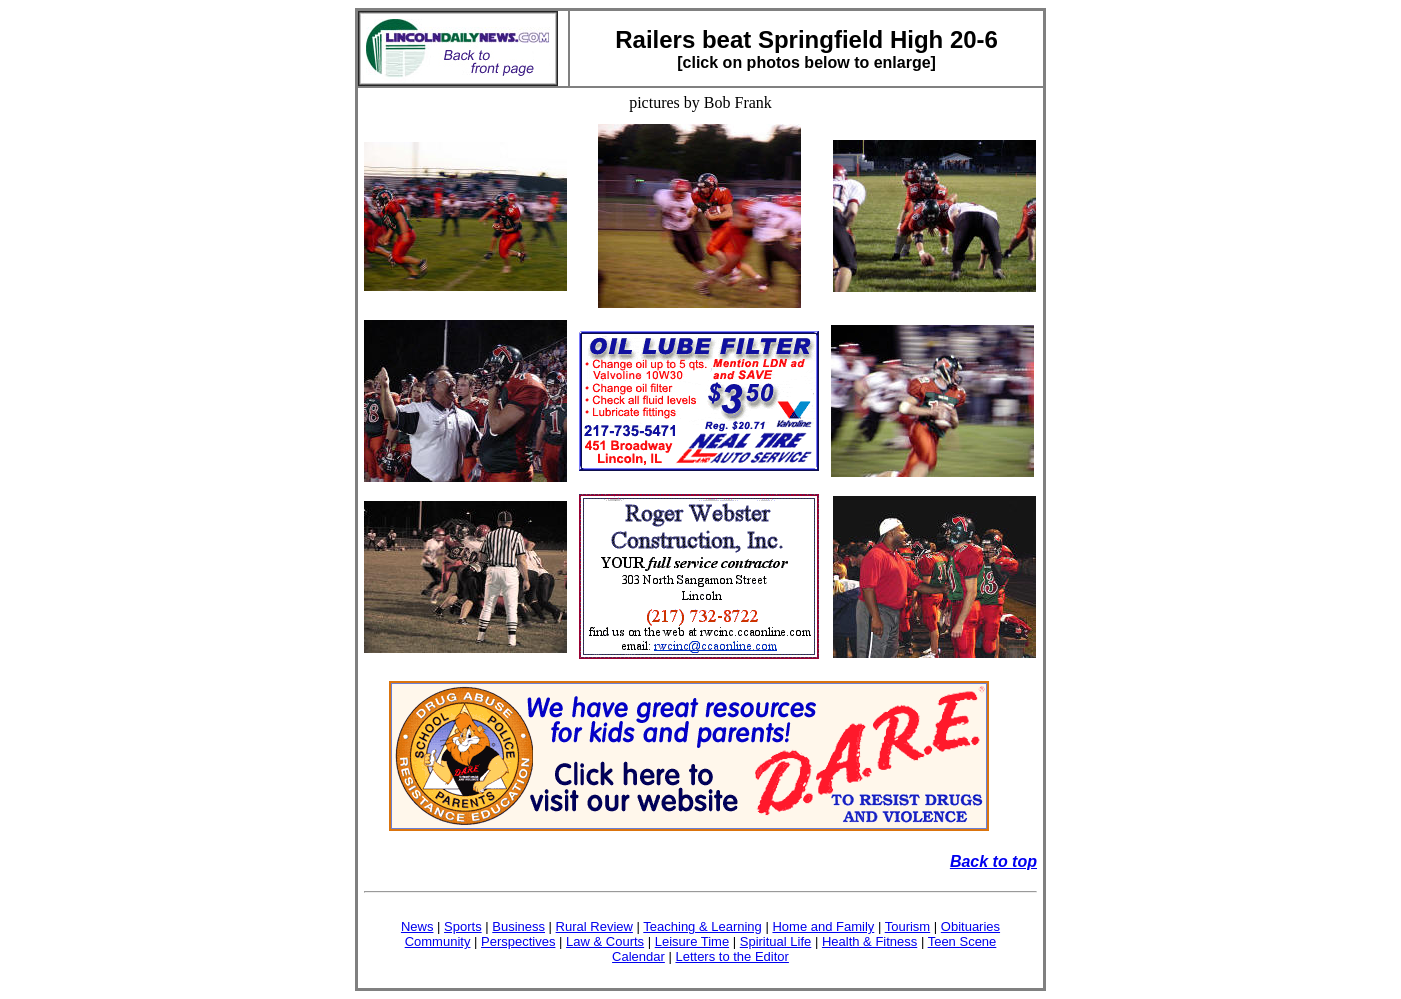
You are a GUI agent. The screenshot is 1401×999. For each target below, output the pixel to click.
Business (518, 926)
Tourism (908, 926)
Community (438, 941)
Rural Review (594, 926)
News (417, 926)
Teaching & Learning (702, 926)
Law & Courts (605, 941)
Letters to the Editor (731, 956)
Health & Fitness (869, 941)
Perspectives (518, 941)
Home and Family (823, 926)
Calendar (638, 956)
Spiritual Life (776, 941)
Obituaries (970, 926)
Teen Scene (962, 941)
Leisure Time (692, 941)
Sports (463, 926)
